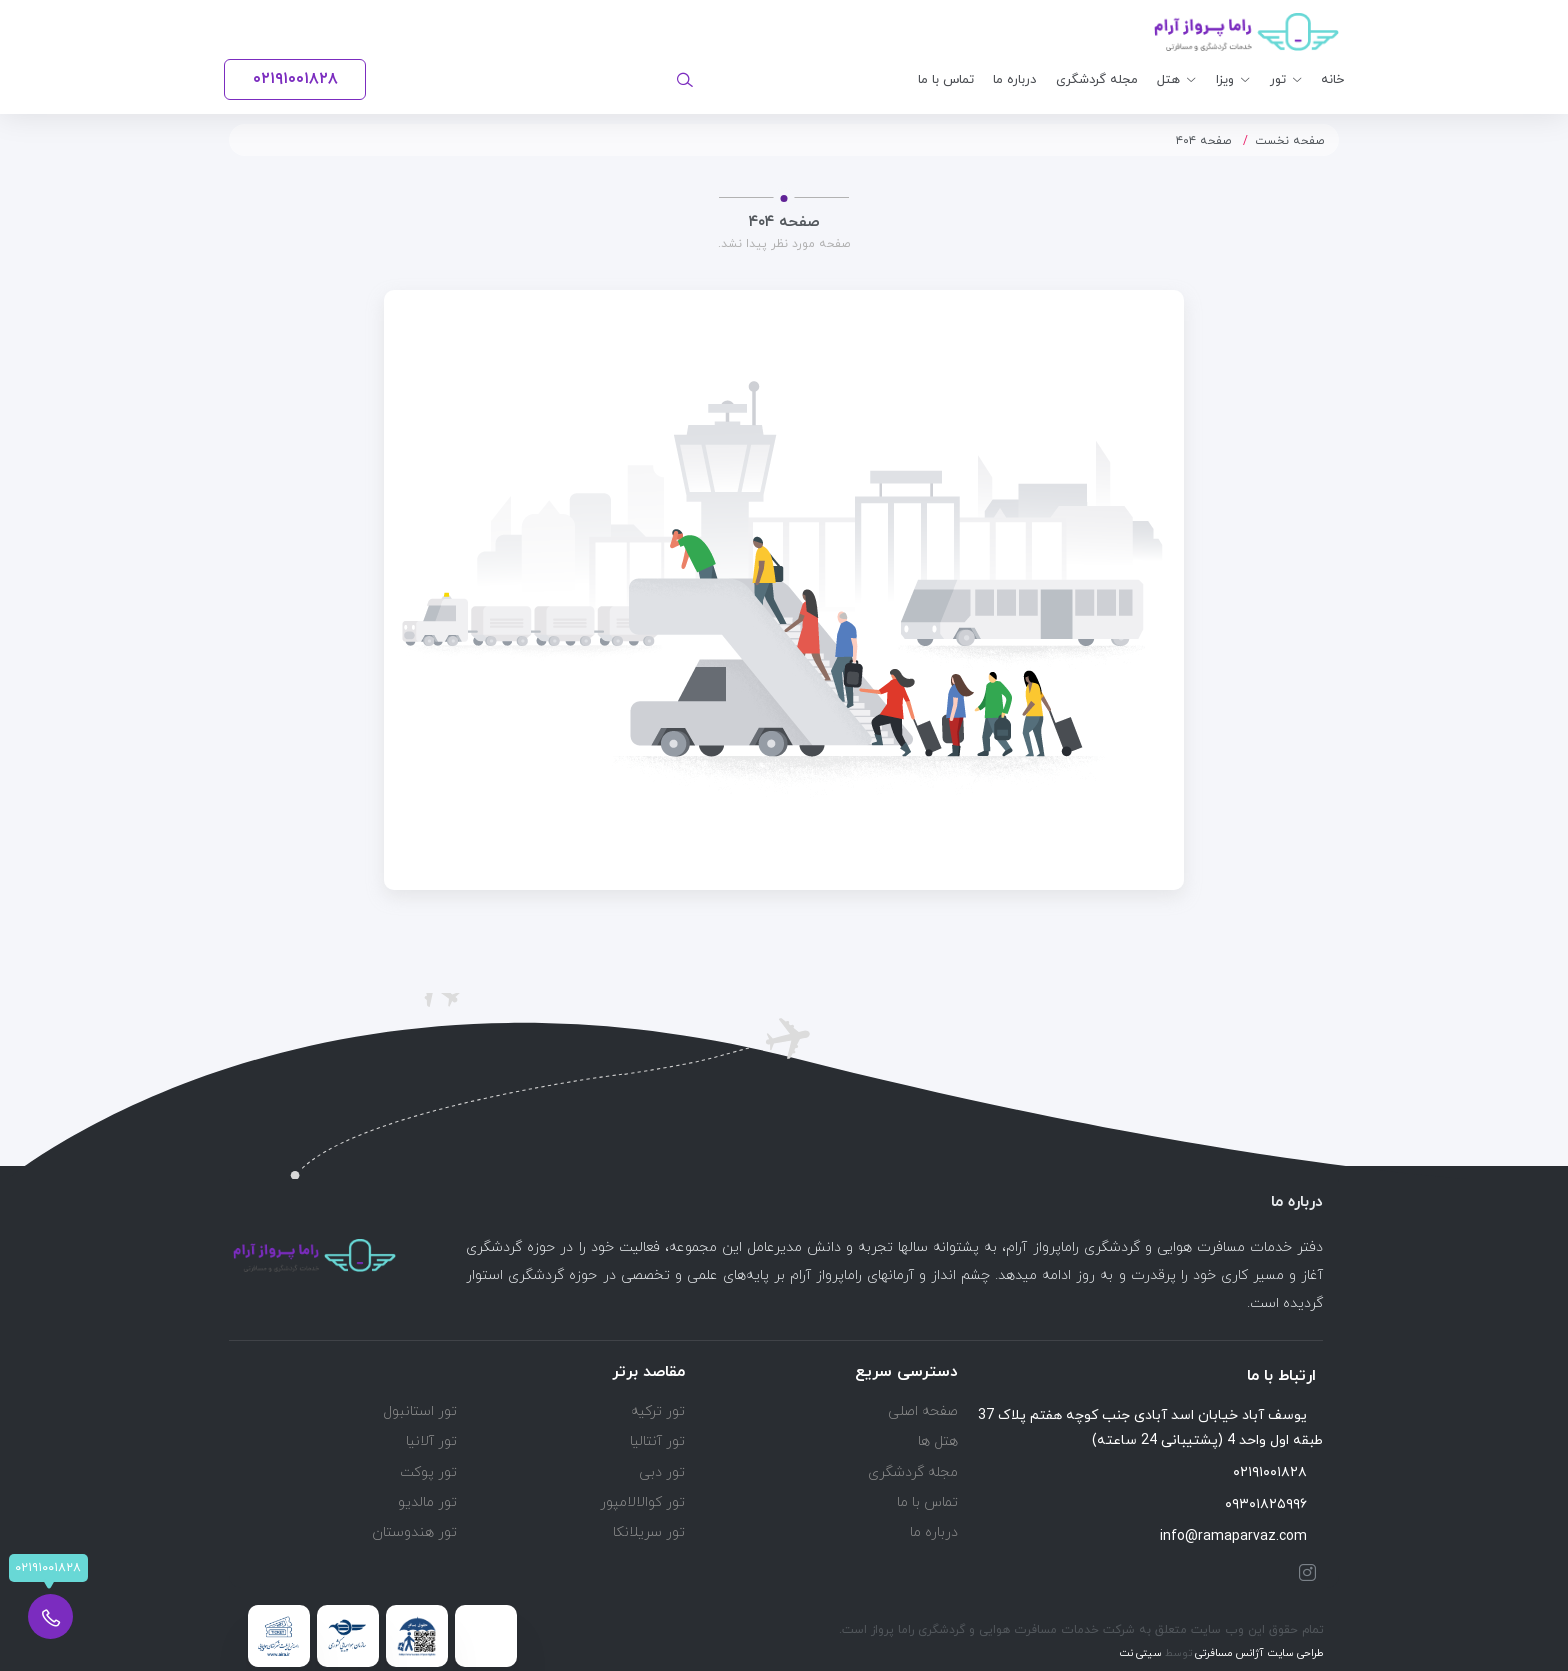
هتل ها (938, 1441)
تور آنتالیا (657, 1441)
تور (1278, 80)
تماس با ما (946, 80)
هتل (1168, 80)
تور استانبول (420, 1411)
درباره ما (1014, 80)
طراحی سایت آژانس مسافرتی (1258, 1653)
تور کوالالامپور (642, 1502)
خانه (1332, 80)
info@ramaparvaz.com (1241, 1536)
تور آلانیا (431, 1441)
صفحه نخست (1290, 141)
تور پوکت (428, 1472)
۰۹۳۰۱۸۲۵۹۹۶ (1274, 1504)
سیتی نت (1140, 1653)
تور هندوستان (414, 1532)
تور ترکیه (658, 1411)
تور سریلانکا (649, 1532)
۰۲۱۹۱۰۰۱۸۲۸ (1278, 1472)
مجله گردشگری (1097, 80)
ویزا (1225, 80)
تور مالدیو (427, 1502)
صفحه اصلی (923, 1411)
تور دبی (662, 1472)
